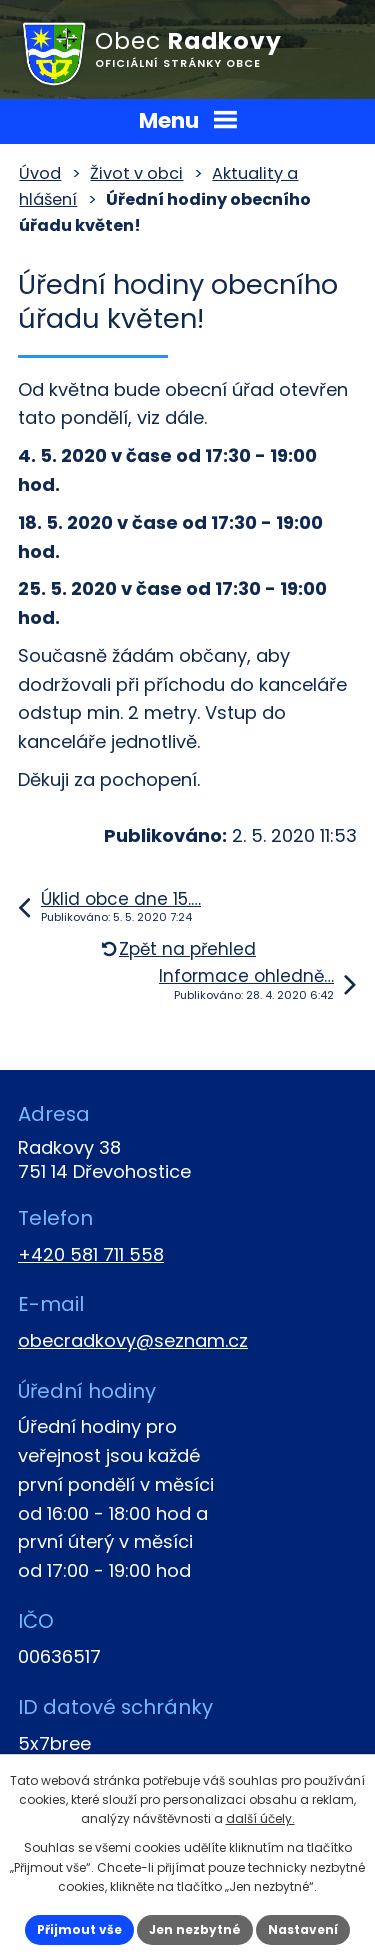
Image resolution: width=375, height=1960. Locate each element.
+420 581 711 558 (91, 1254)
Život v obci (136, 173)
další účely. (260, 1818)
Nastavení (303, 1929)
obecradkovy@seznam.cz (133, 1340)
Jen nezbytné (195, 1929)
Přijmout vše (79, 1929)
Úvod (40, 173)
